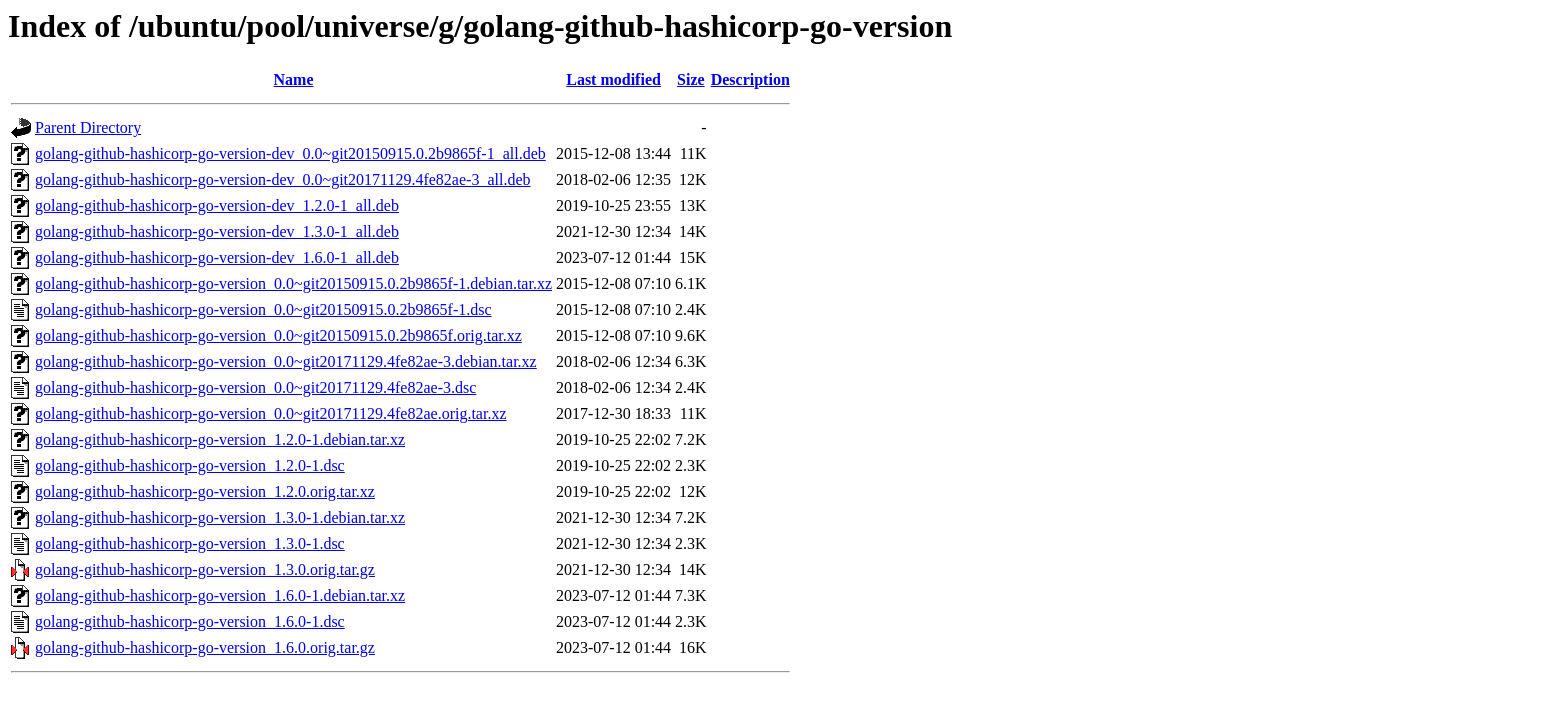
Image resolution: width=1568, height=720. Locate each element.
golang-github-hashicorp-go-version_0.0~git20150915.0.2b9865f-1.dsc (263, 309)
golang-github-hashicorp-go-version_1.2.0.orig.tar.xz (205, 491)
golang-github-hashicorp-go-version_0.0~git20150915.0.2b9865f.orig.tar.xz (278, 335)
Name (294, 79)
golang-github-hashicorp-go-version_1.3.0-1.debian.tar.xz (220, 517)
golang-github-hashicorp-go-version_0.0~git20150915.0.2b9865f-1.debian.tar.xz (293, 283)
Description (750, 79)
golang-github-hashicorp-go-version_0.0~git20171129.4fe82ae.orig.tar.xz (271, 413)
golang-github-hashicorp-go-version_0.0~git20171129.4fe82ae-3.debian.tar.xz (286, 361)
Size (691, 79)
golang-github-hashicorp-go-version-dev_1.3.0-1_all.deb (217, 231)
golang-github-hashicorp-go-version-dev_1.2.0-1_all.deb (217, 205)
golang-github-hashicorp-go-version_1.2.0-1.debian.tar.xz (220, 439)
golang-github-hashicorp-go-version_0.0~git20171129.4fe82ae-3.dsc (255, 387)
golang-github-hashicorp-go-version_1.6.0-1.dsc (190, 621)
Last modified (613, 79)
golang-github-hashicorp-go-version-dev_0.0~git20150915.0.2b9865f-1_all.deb (290, 153)
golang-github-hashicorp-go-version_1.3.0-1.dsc (190, 543)
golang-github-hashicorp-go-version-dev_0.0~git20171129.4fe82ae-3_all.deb (283, 179)
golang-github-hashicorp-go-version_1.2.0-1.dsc (190, 465)
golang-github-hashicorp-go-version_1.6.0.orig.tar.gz (205, 647)
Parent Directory (88, 127)
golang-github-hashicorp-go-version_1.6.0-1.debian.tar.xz (220, 595)
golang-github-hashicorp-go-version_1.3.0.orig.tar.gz (205, 569)
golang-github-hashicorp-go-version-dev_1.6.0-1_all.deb (217, 257)
